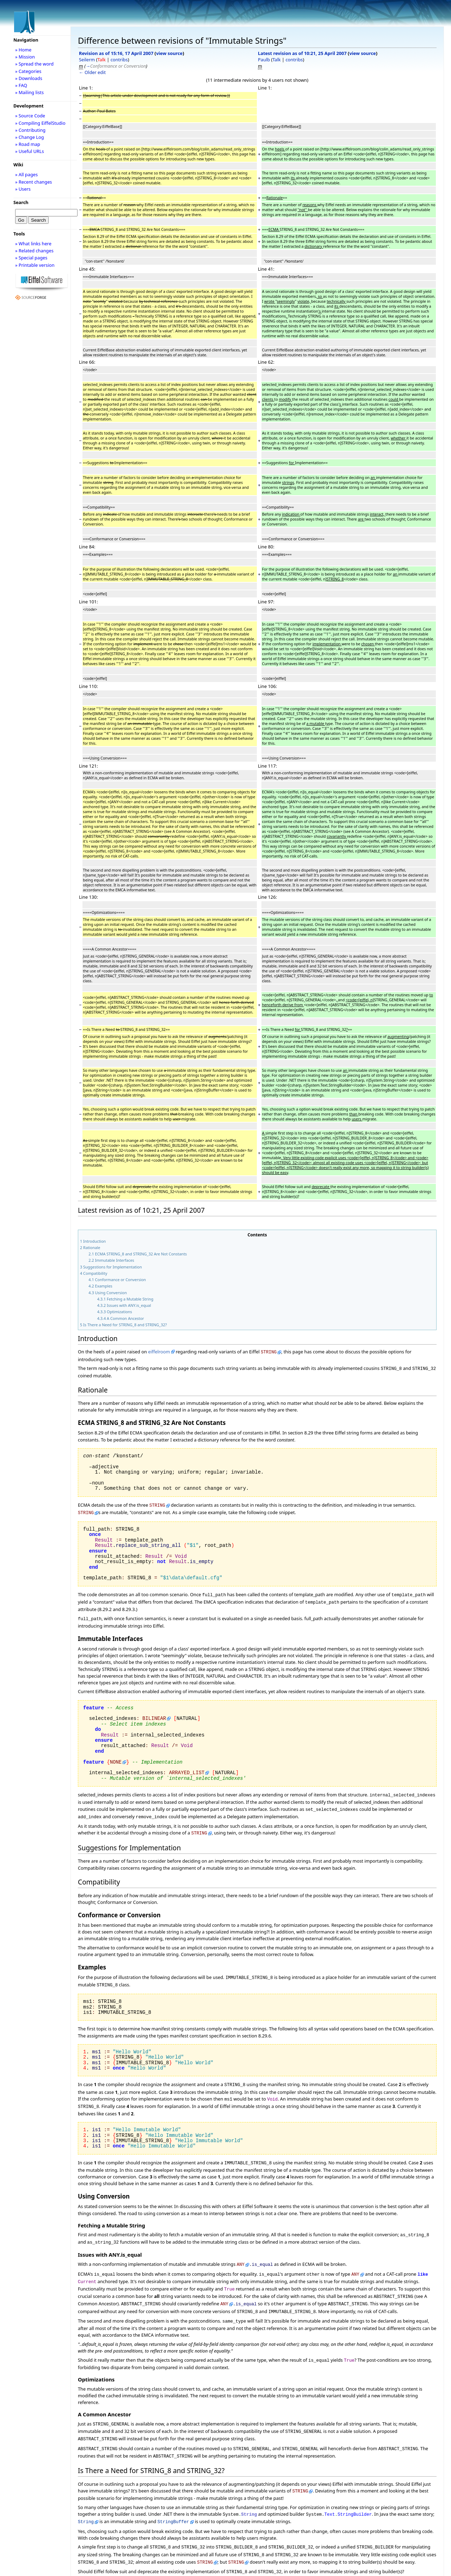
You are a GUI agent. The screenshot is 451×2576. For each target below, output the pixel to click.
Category (89, 2560)
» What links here (33, 243)
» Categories (28, 71)
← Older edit (92, 72)
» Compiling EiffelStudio (40, 123)
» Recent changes (33, 182)
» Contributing (30, 130)
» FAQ (21, 85)
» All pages (26, 174)
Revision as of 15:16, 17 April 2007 (116, 53)
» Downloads (28, 78)
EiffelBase (97, 2566)
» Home (23, 50)
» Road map (27, 144)
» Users (23, 189)
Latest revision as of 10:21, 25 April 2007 (302, 53)
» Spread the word (34, 64)
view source (169, 53)
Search (21, 202)
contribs (119, 59)
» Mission (25, 57)
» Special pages (31, 257)
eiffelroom (159, 1351)
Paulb (264, 59)
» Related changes (34, 250)
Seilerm (87, 59)
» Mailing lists (29, 92)
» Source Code (30, 115)
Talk (102, 59)
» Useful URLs (29, 151)
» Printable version (35, 265)
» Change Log (29, 137)
